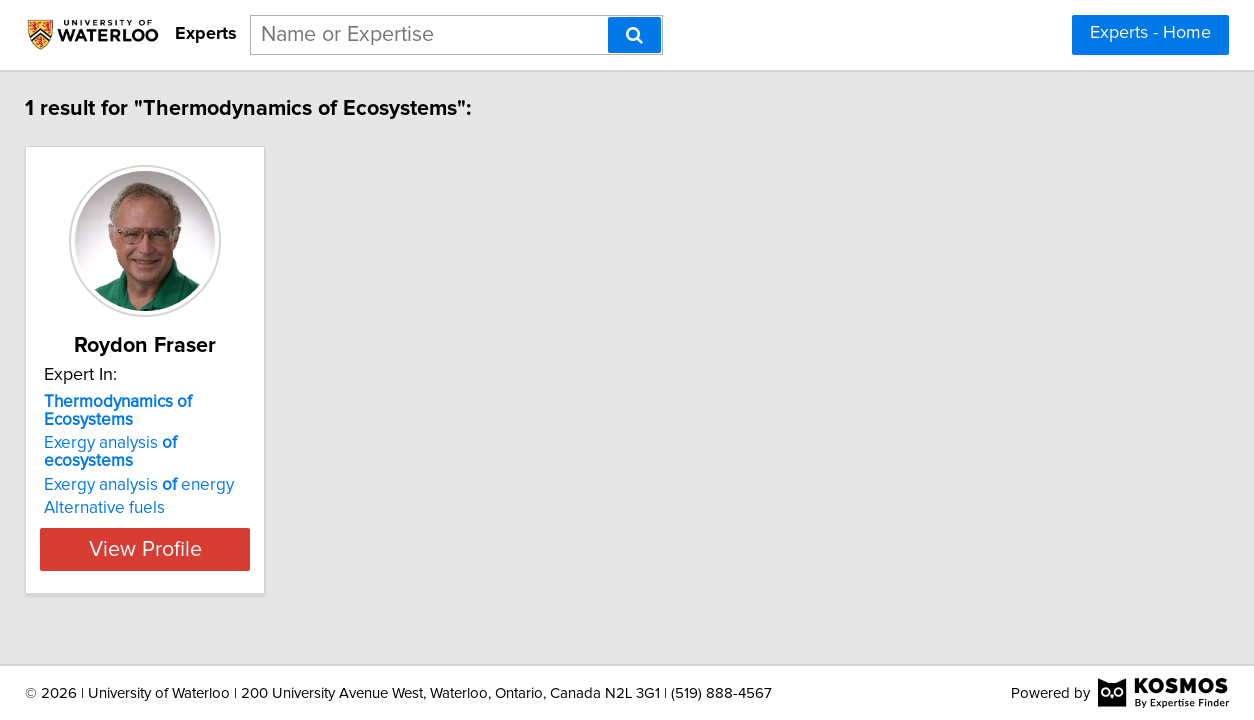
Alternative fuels (106, 472)
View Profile (172, 513)
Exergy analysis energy (141, 449)
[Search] (634, 35)
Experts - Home (1150, 33)
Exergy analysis (159, 425)
